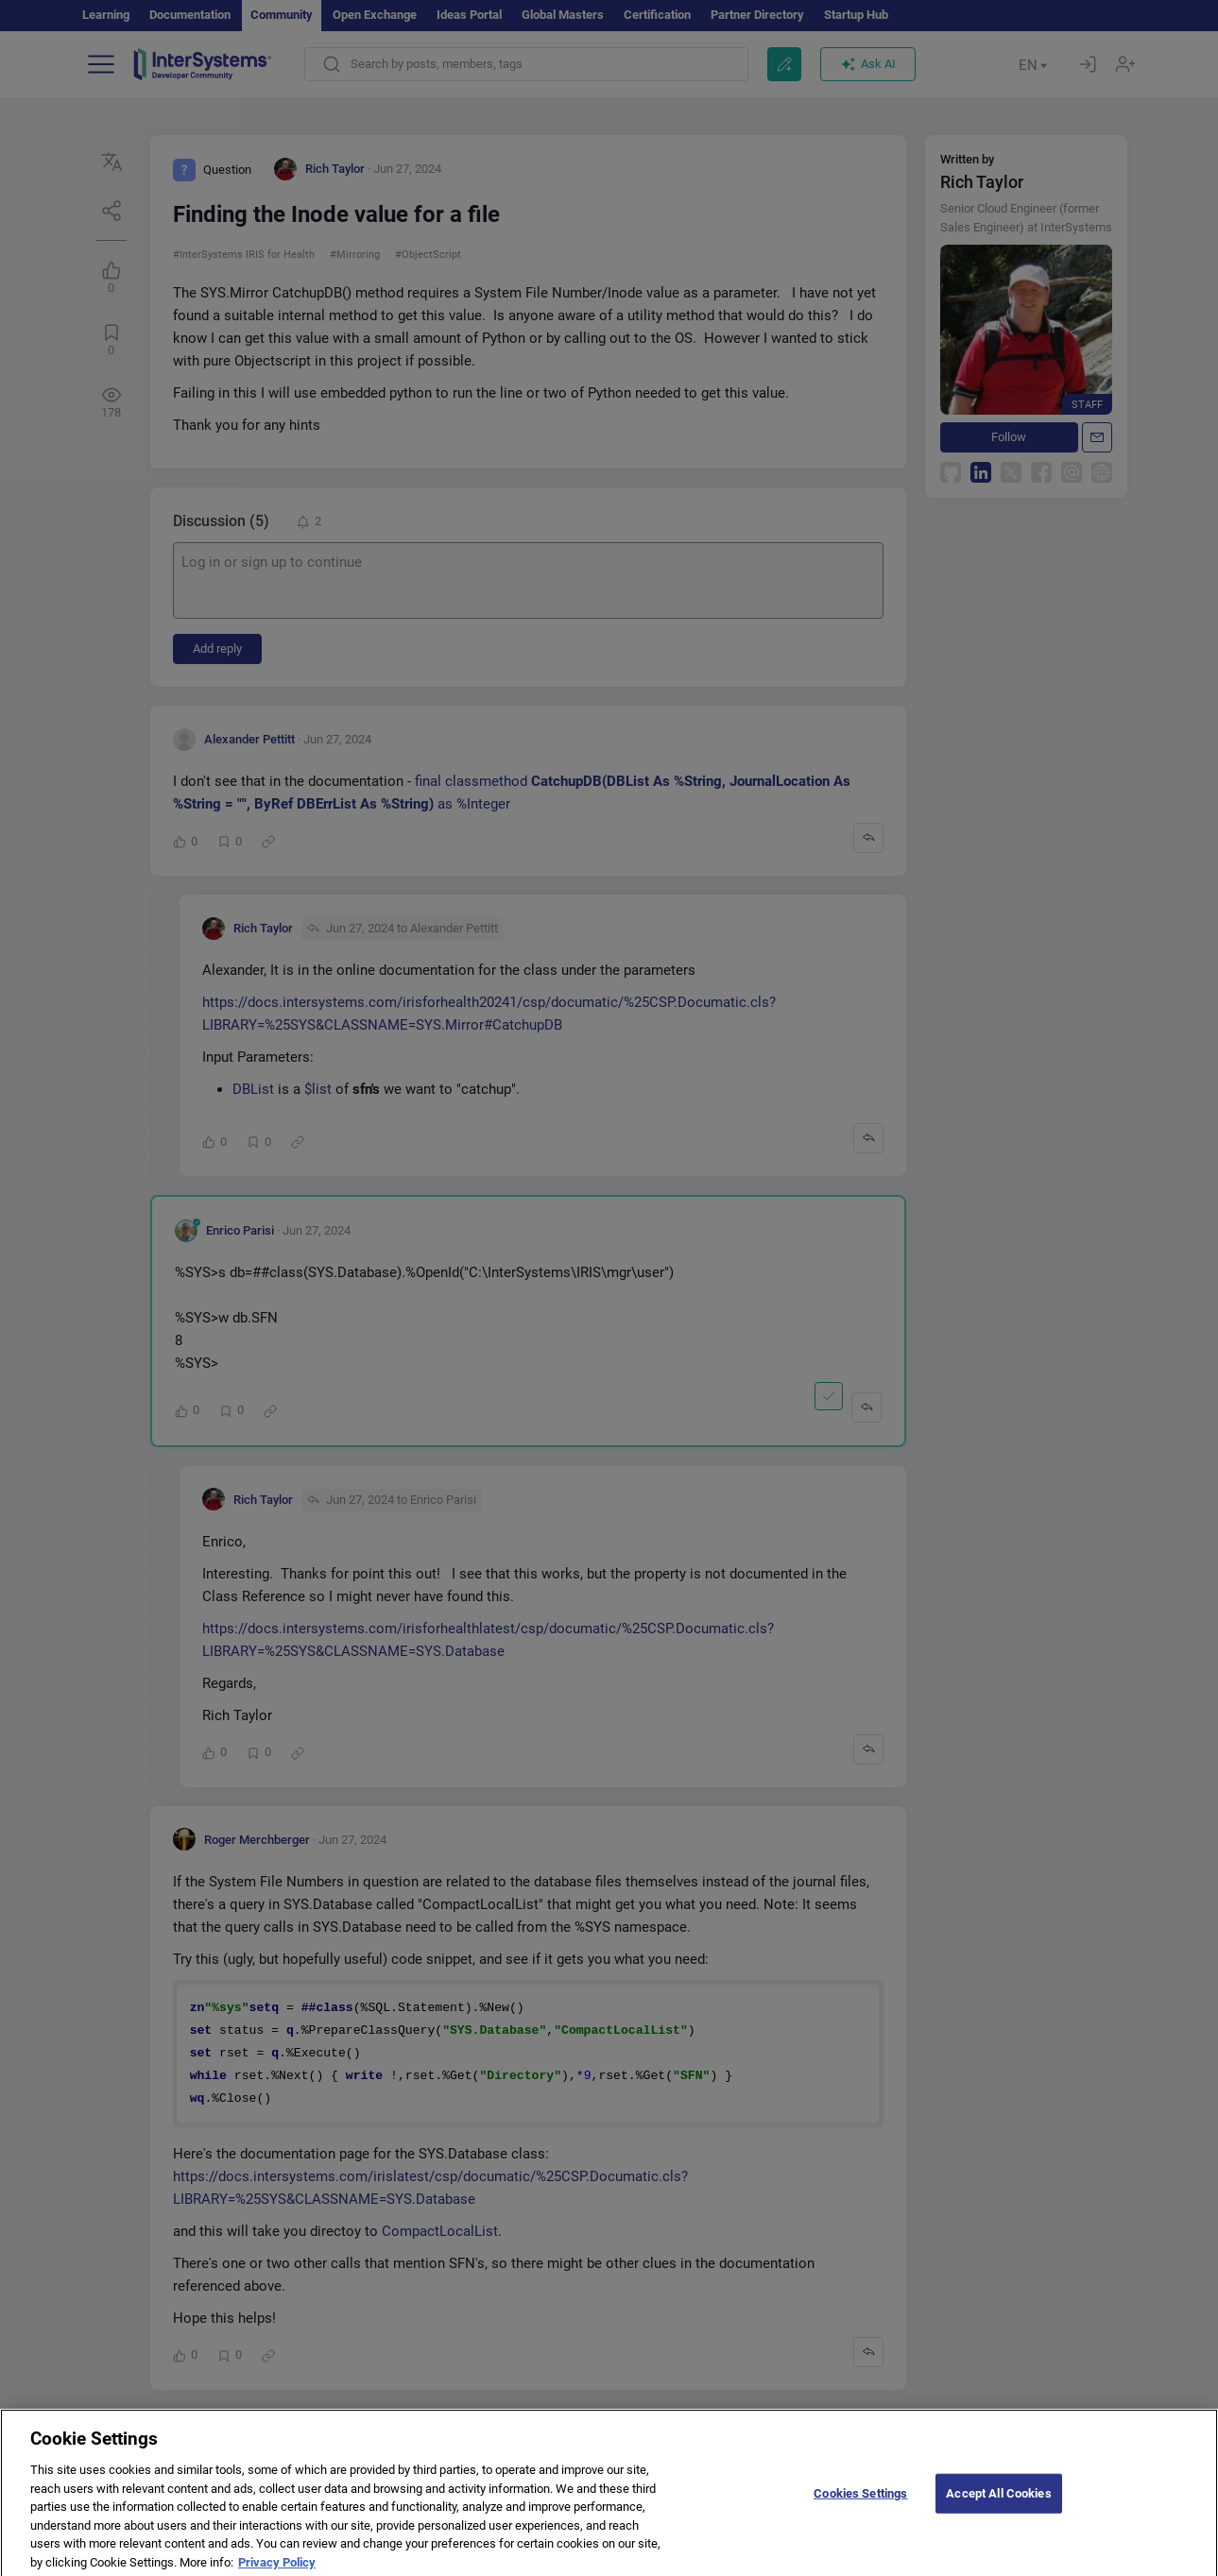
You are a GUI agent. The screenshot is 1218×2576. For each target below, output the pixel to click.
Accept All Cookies (998, 2506)
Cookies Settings (860, 2506)
